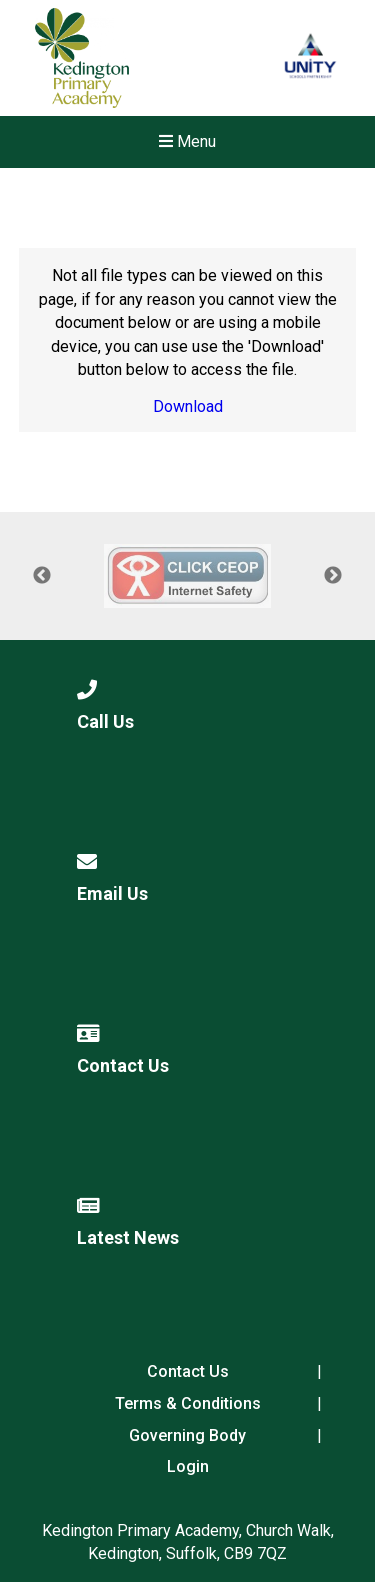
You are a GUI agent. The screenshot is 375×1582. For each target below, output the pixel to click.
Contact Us (188, 1371)
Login (188, 1466)
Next (333, 576)
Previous (42, 576)
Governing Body (187, 1435)
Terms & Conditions (188, 1403)
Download (188, 406)
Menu (187, 141)
